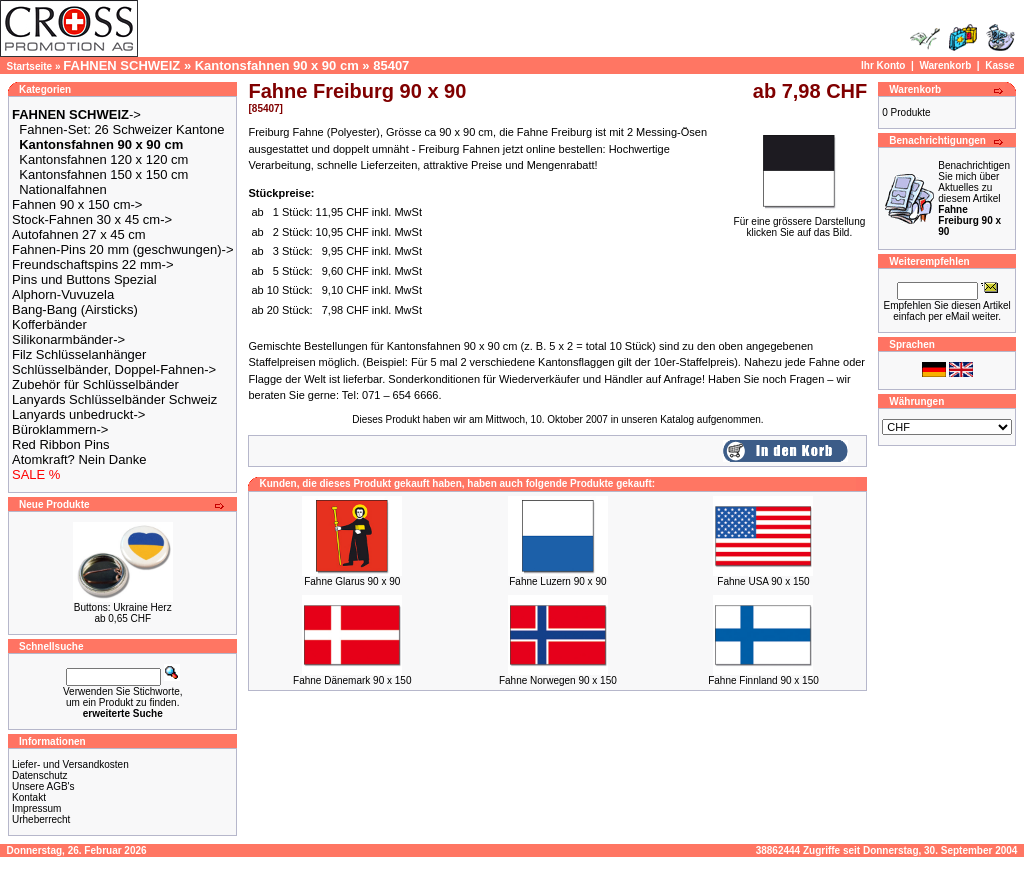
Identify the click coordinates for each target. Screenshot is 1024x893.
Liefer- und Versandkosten (70, 764)
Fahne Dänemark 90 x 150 (352, 680)
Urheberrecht (41, 819)
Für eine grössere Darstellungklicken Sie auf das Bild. (800, 222)
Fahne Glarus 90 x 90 (352, 581)
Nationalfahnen (62, 189)
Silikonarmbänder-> (68, 339)
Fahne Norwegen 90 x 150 (558, 680)
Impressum (36, 808)
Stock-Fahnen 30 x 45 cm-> (92, 219)
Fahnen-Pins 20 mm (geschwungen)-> (122, 249)
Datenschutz (40, 775)
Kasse (999, 65)
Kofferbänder (49, 324)
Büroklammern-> (60, 429)
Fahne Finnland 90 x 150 (763, 680)
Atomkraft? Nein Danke (79, 459)
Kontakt (29, 797)
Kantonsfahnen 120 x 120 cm (103, 159)
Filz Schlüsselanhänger (79, 354)
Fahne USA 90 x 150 (763, 581)
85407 (391, 65)
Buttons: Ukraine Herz (123, 607)
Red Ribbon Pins (61, 444)
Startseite (30, 66)
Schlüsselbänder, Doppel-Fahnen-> (114, 369)
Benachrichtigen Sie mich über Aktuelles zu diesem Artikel (974, 198)
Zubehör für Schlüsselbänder (95, 384)
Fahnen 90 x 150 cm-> (77, 204)
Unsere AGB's (43, 786)
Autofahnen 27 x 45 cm (79, 234)
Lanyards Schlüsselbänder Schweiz (114, 399)
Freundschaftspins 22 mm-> (92, 264)
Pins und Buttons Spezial (84, 279)
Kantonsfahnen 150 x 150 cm (103, 174)
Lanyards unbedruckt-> (78, 414)
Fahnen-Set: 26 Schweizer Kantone (121, 129)
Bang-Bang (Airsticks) (75, 309)
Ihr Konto (883, 65)
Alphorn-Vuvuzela (63, 294)
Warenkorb (945, 65)
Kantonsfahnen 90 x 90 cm (277, 65)
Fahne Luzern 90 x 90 (557, 581)
